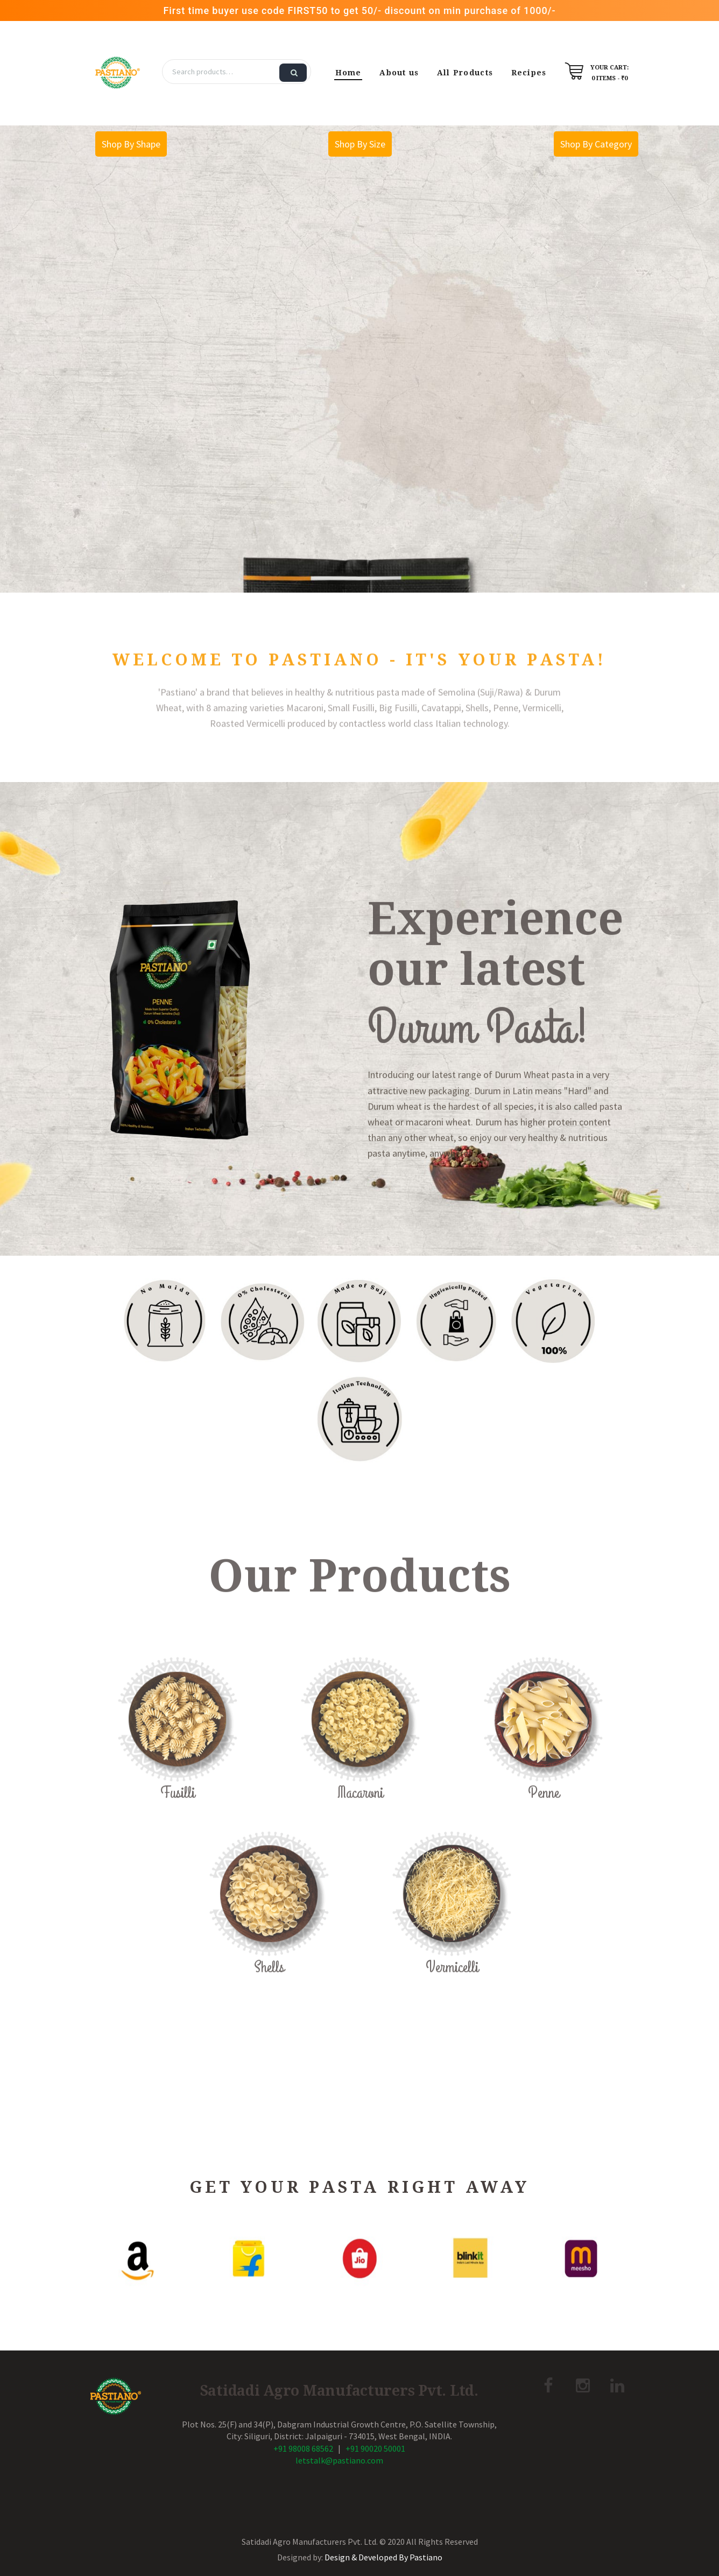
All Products (465, 72)
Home (348, 72)
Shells (269, 1995)
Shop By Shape (131, 144)
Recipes (529, 72)
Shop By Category (596, 144)
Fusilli (177, 1821)
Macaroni (360, 1821)
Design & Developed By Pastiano (383, 2557)
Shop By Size (360, 144)
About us (399, 72)
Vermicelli (452, 1995)
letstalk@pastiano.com (339, 2460)
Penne (543, 1821)
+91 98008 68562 (303, 2448)
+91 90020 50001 (375, 2448)
